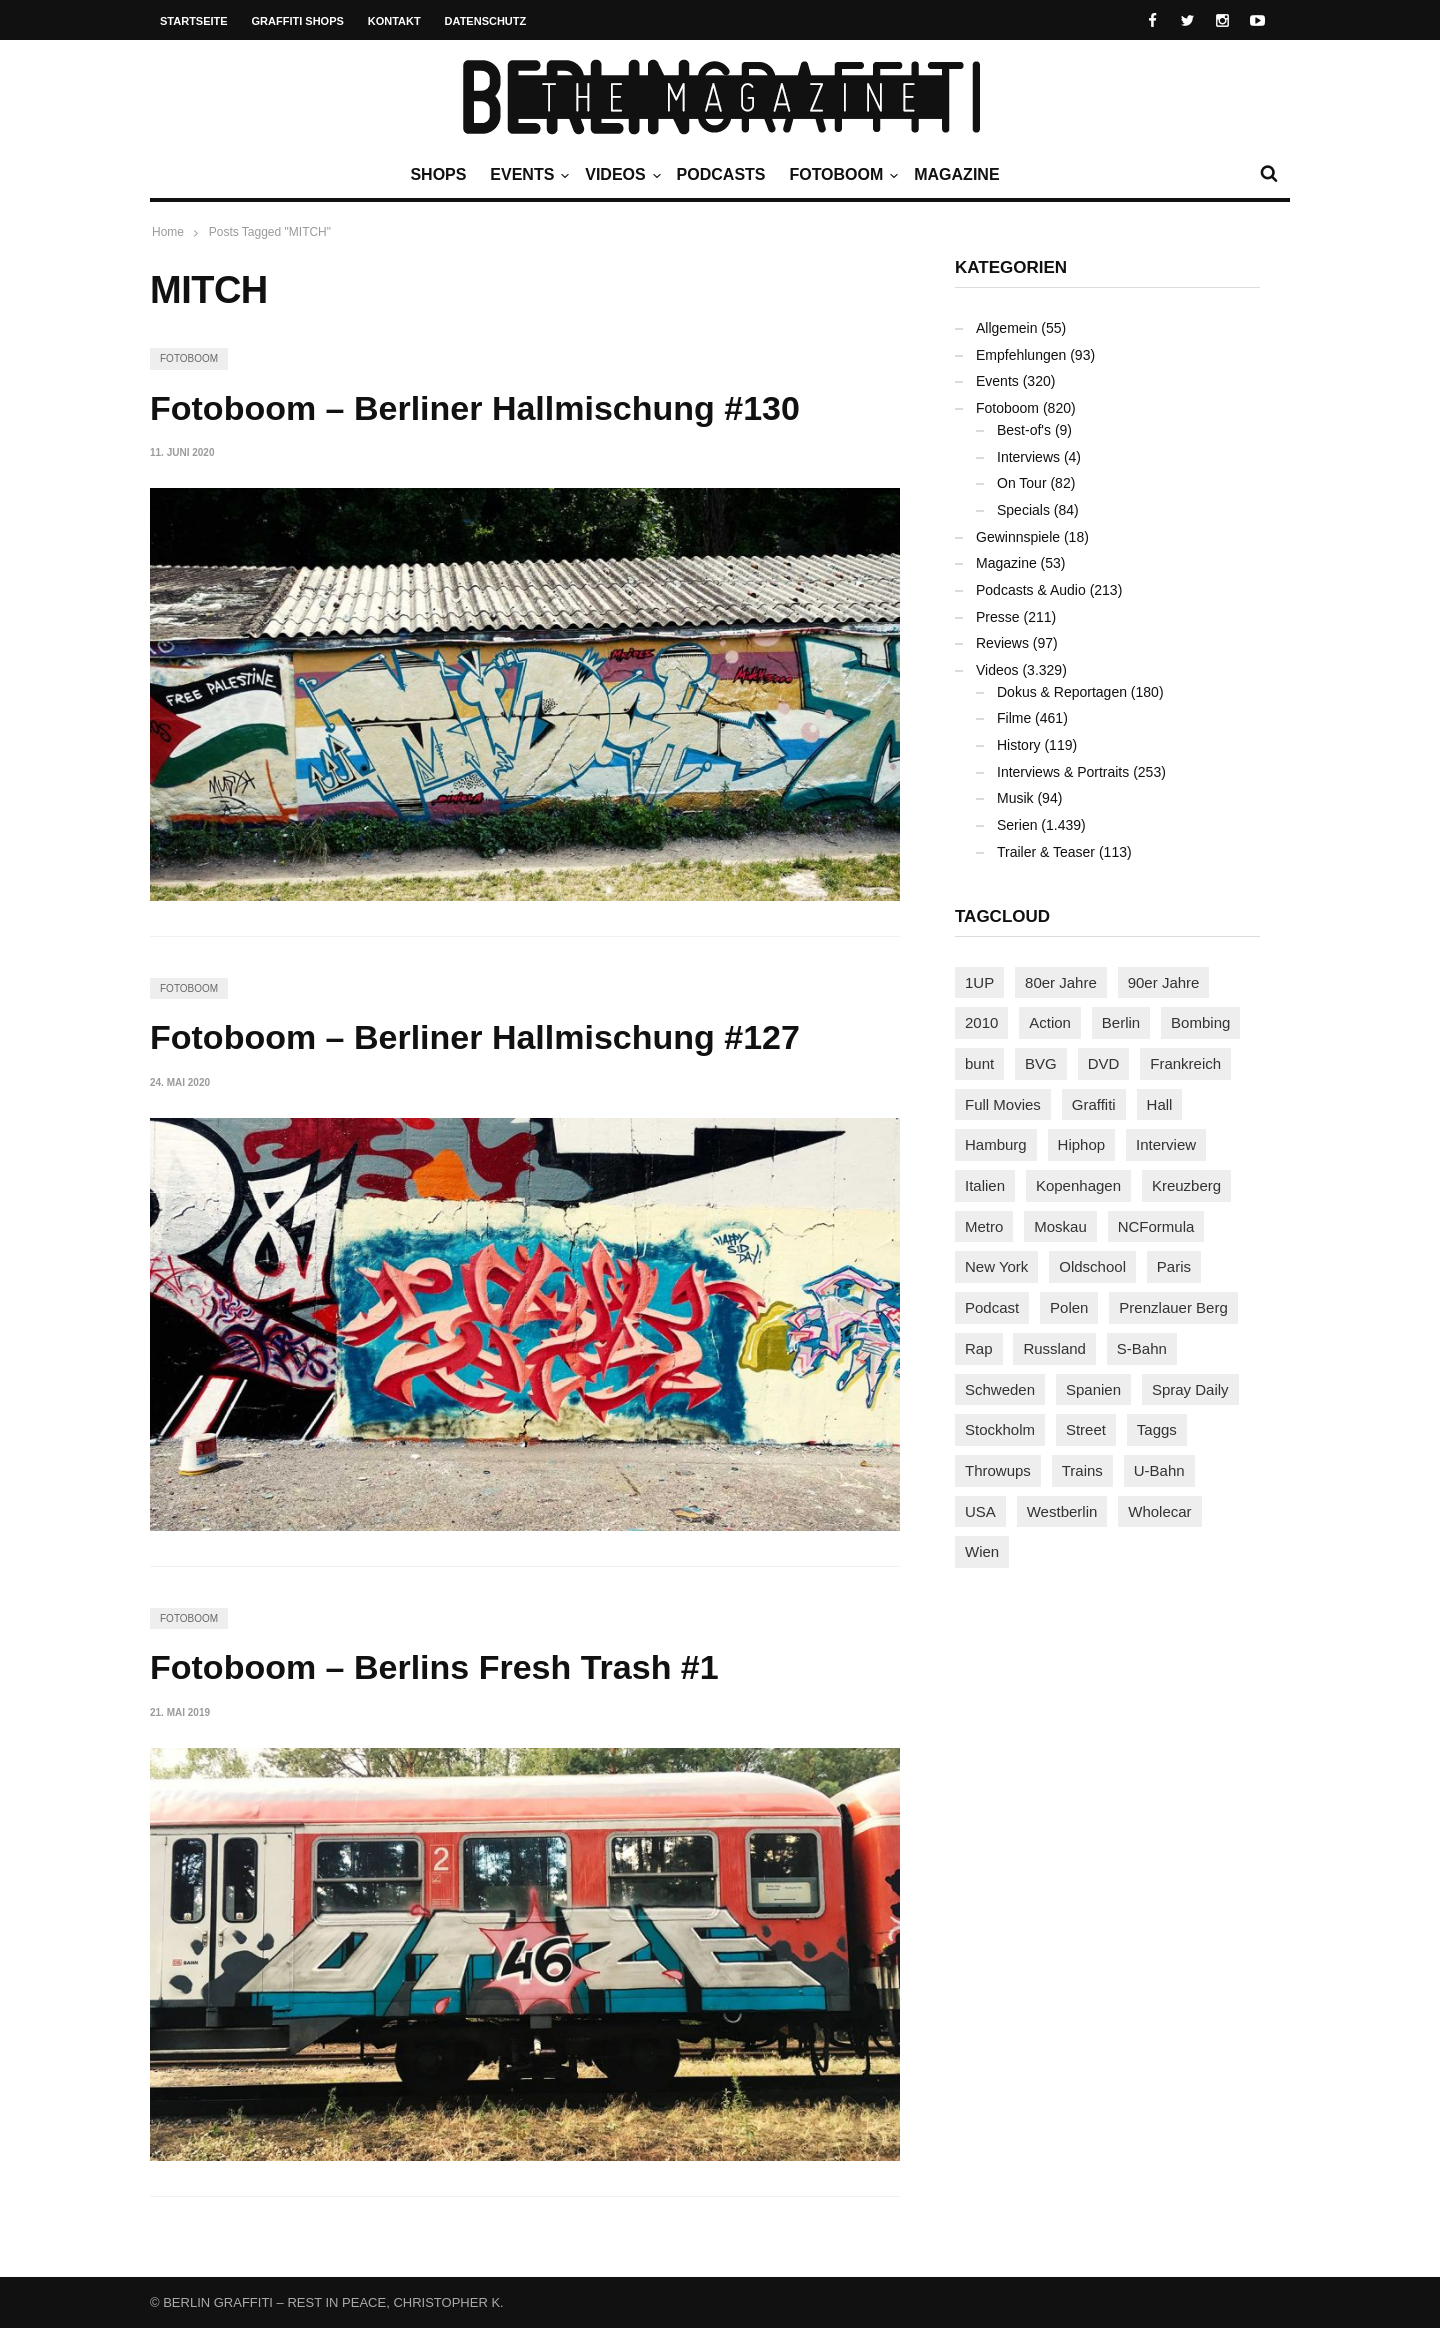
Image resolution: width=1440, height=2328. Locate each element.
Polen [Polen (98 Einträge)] (1069, 1307)
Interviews (1028, 457)
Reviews (1002, 643)
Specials (1023, 510)
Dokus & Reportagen (1062, 692)
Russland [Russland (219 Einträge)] (1054, 1348)
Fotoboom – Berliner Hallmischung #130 (475, 408)
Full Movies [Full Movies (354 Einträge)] (1003, 1104)
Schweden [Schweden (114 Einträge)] (1000, 1389)
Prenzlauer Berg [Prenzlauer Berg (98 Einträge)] (1173, 1307)
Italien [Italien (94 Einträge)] (985, 1185)
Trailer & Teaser (1046, 852)
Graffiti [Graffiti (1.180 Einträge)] (1094, 1104)
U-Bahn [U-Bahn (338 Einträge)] (1159, 1470)
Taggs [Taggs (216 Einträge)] (1157, 1429)
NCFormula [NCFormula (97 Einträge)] (1156, 1226)
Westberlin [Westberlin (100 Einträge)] (1062, 1511)
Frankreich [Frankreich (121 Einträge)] (1185, 1063)
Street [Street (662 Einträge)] (1086, 1429)
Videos (620, 175)
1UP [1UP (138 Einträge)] (979, 982)
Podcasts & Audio (1031, 590)
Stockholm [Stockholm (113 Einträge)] (1000, 1429)
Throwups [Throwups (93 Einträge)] (998, 1470)
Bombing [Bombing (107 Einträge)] (1200, 1022)
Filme (1014, 718)
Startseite (194, 21)
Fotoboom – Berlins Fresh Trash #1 (434, 1667)
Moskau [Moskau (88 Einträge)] (1060, 1226)
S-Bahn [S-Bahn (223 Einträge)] (1142, 1348)
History (1019, 745)
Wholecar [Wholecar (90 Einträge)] (1159, 1511)
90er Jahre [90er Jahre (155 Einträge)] (1164, 982)
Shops (438, 174)
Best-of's (1024, 430)
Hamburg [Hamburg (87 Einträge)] (996, 1144)
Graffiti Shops (298, 21)
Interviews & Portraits (1063, 772)
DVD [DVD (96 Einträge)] (1104, 1063)
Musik (1015, 798)
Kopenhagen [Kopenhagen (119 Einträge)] (1078, 1185)
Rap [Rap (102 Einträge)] (979, 1348)
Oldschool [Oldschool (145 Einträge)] (1092, 1266)
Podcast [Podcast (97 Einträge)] (992, 1307)
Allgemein (1006, 328)
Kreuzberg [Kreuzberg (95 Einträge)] (1186, 1185)
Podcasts (721, 174)
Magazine (956, 174)
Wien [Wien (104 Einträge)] (982, 1551)
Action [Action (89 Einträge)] (1050, 1022)
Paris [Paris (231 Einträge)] (1174, 1266)
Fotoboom (841, 175)
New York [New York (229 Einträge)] (996, 1266)
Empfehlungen (1021, 355)
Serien (1017, 825)
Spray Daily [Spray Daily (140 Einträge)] (1190, 1389)
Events (527, 175)
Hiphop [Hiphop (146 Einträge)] (1082, 1144)
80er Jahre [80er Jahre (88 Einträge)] (1061, 982)
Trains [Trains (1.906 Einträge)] (1082, 1470)
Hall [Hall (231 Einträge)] (1160, 1104)
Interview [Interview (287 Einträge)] (1166, 1144)
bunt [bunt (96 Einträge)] (979, 1063)
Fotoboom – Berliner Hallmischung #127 (475, 1037)
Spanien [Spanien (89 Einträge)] (1093, 1389)
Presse (998, 617)
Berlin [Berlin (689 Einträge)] (1121, 1022)
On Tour (1022, 483)
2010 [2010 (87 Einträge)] (981, 1022)
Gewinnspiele (1018, 537)
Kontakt (394, 21)
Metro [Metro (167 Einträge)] (984, 1226)
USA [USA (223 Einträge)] (980, 1511)
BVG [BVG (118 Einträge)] (1041, 1063)
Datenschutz (486, 21)
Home (168, 232)
